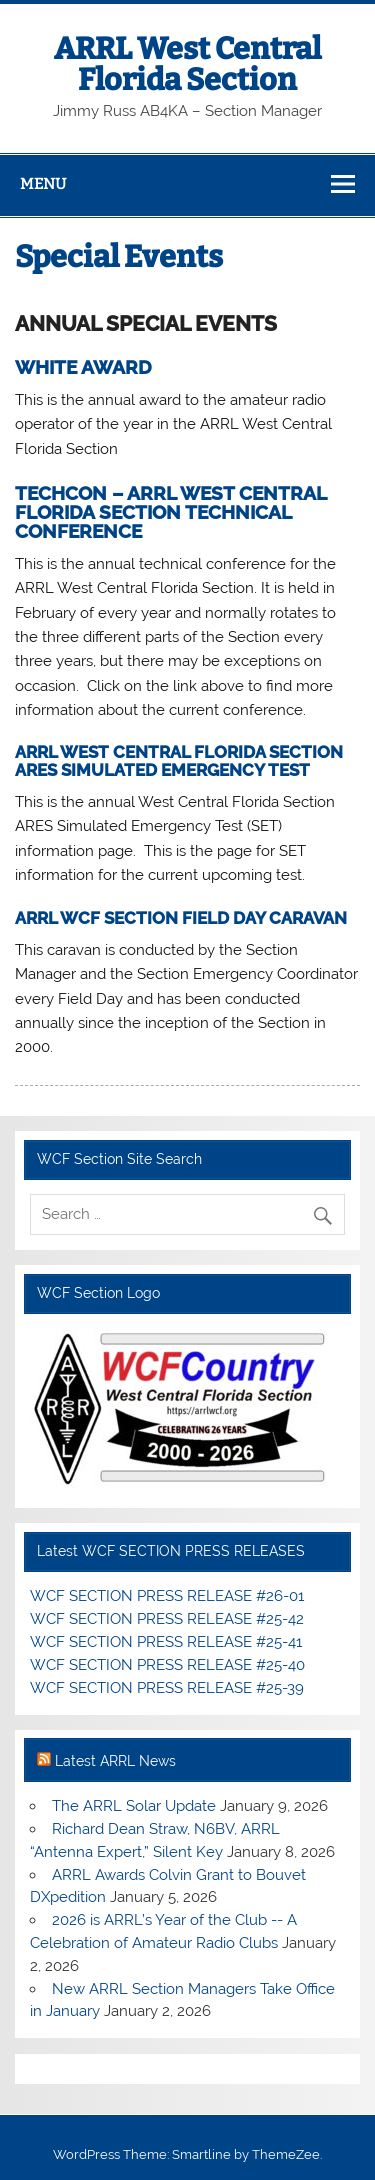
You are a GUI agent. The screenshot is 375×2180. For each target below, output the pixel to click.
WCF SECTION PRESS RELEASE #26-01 (167, 1596)
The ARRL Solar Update (134, 1806)
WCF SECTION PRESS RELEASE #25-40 (167, 1665)
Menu (43, 184)
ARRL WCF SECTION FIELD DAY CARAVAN (181, 918)
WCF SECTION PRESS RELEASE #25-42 (167, 1619)
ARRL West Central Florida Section (187, 64)
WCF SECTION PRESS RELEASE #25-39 (167, 1688)
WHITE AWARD (83, 367)
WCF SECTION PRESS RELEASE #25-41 (166, 1642)
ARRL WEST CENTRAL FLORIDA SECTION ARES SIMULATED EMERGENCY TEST (179, 760)
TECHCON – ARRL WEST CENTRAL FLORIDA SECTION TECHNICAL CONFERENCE (170, 512)
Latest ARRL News (115, 1761)
